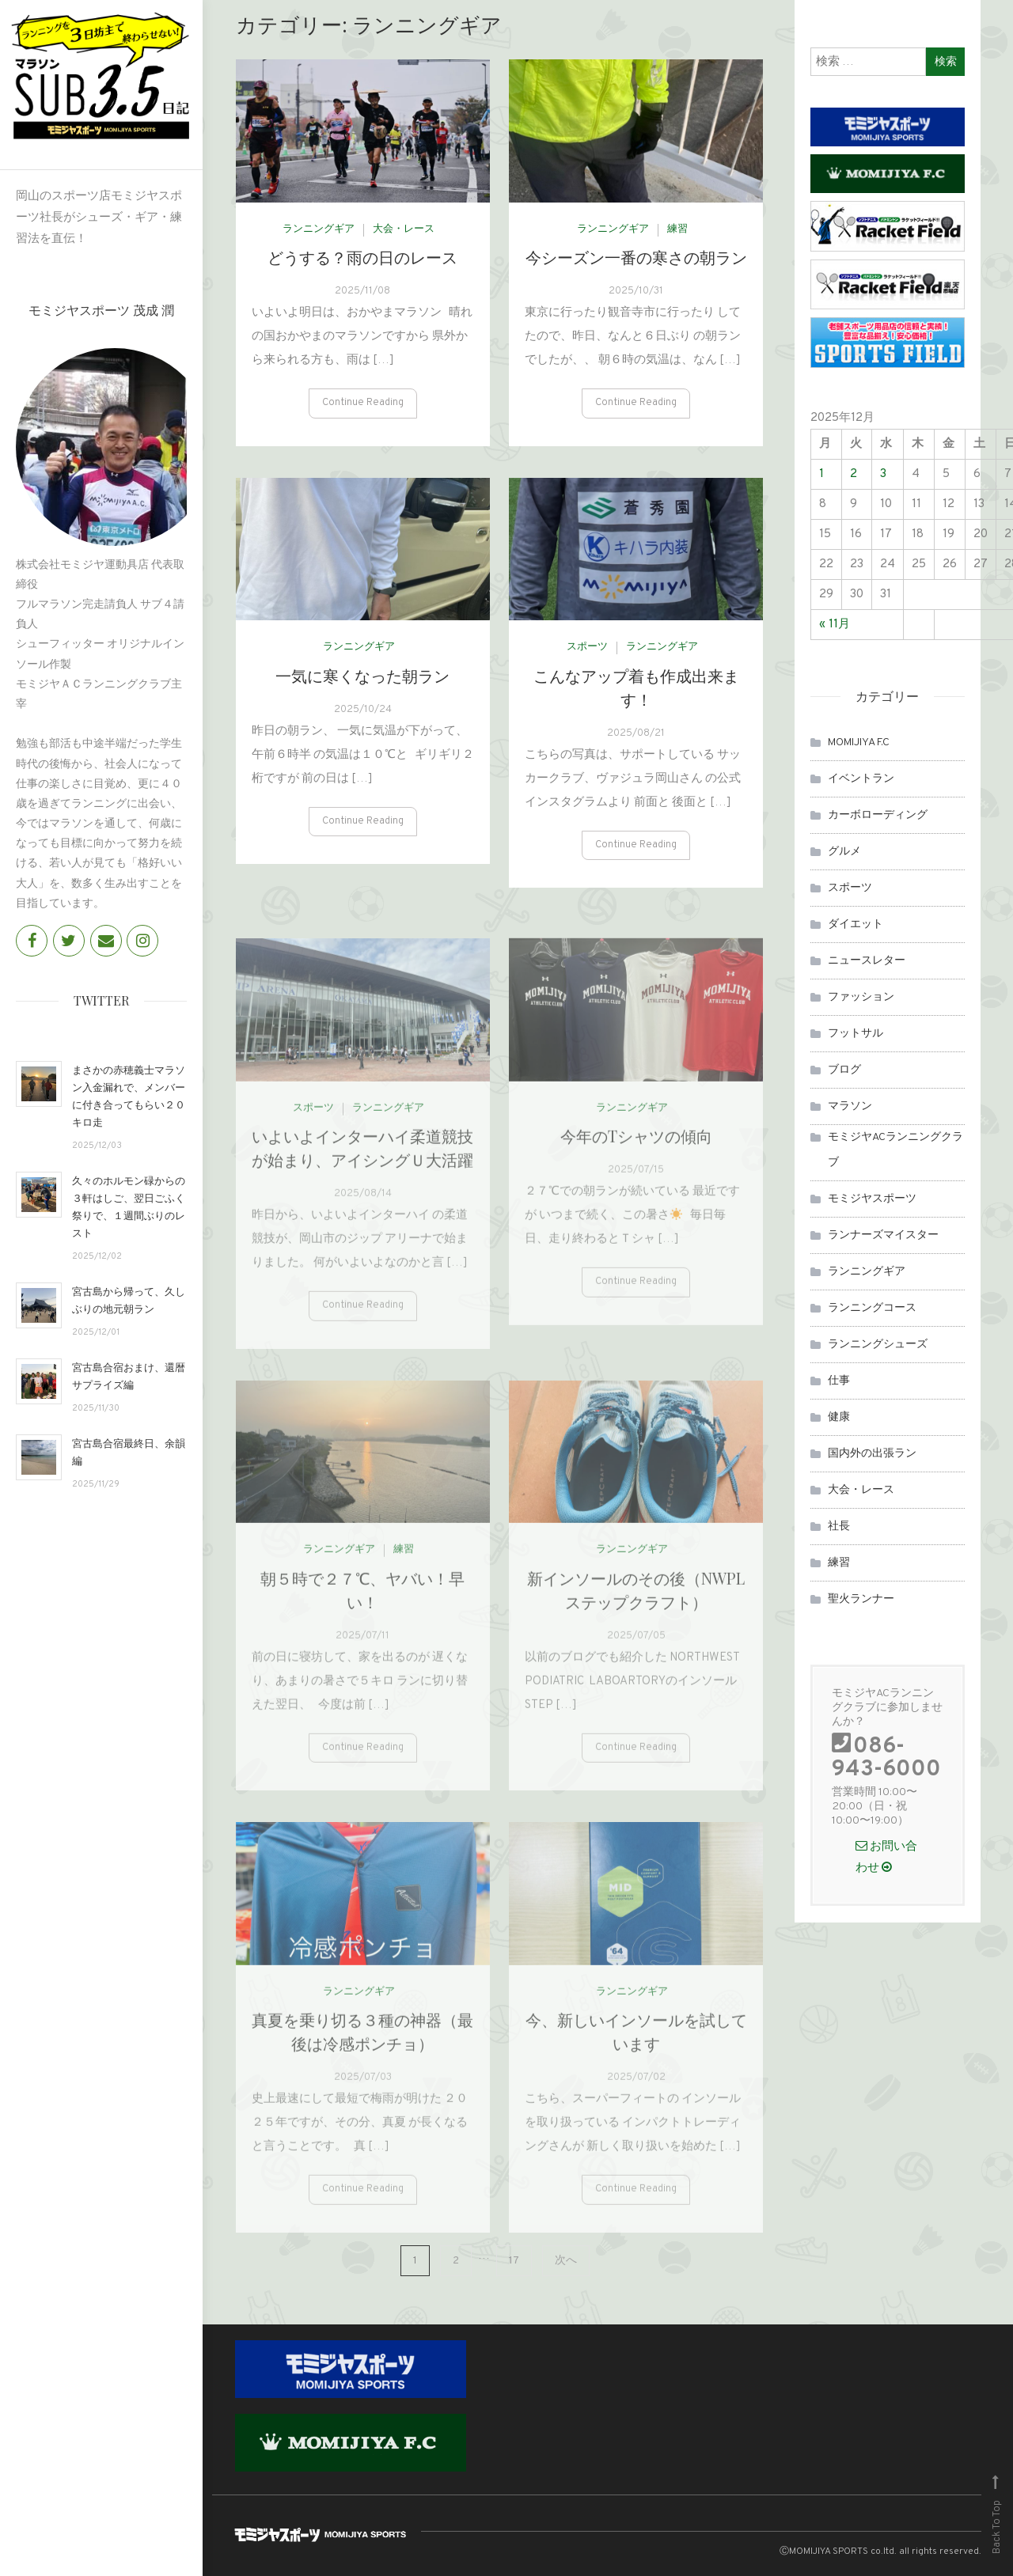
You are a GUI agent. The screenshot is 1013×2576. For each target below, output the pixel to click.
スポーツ (587, 654)
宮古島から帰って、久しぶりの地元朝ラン (128, 1299)
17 (514, 2260)
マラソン (850, 1106)
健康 (839, 1417)
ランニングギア (319, 235)
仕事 (839, 1381)
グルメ (844, 851)
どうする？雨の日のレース (362, 264)
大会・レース (403, 235)
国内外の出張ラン (872, 1453)
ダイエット (855, 924)
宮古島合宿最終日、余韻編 (128, 1451)
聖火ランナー (861, 1599)
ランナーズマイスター (883, 1235)
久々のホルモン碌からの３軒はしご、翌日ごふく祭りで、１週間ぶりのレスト (128, 1206)
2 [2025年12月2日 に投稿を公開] (853, 474)
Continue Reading (363, 409)
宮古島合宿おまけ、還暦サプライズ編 (128, 1375)
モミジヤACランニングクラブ (895, 1150)
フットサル (855, 1033)
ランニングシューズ (878, 1344)
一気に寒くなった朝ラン (362, 681)
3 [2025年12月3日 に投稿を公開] (883, 474)
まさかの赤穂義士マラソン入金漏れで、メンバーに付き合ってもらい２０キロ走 (128, 1095)
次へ (566, 2260)
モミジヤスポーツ (872, 1199)
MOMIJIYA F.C (859, 742)
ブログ (844, 1070)
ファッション (861, 997)
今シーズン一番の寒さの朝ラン (636, 264)
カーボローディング (878, 815)
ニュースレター (866, 961)
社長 (839, 1526)
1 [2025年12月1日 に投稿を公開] (821, 474)
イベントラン (861, 779)
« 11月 (834, 624)
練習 (677, 235)
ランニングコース (872, 1308)
